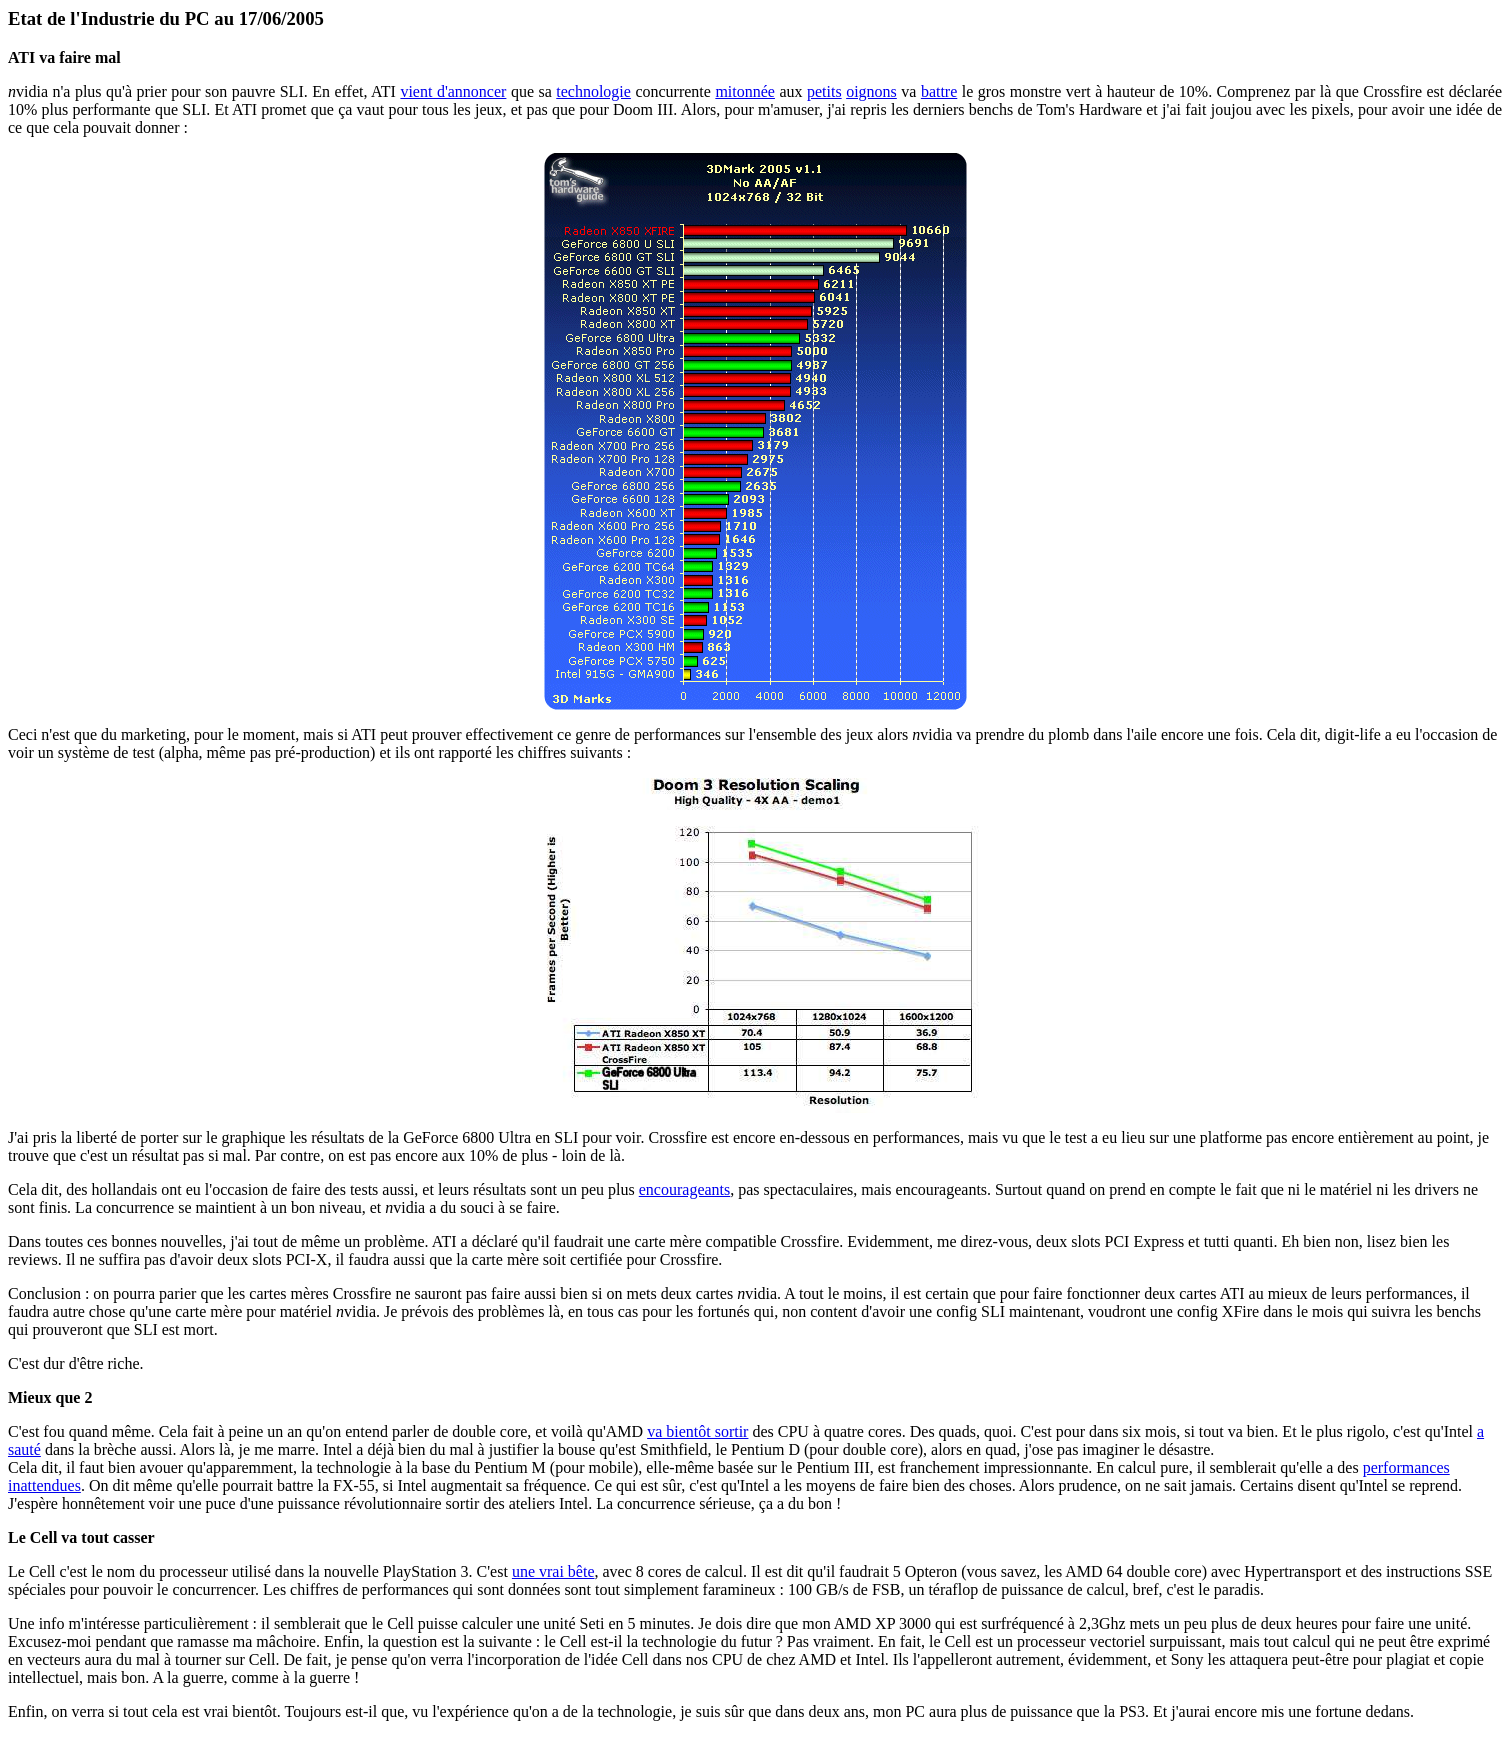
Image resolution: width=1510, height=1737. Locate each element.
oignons (871, 91)
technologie (593, 91)
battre (939, 91)
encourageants (685, 1189)
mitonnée (745, 91)
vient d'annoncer (453, 91)
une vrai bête (553, 1571)
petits (824, 91)
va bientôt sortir (697, 1431)
